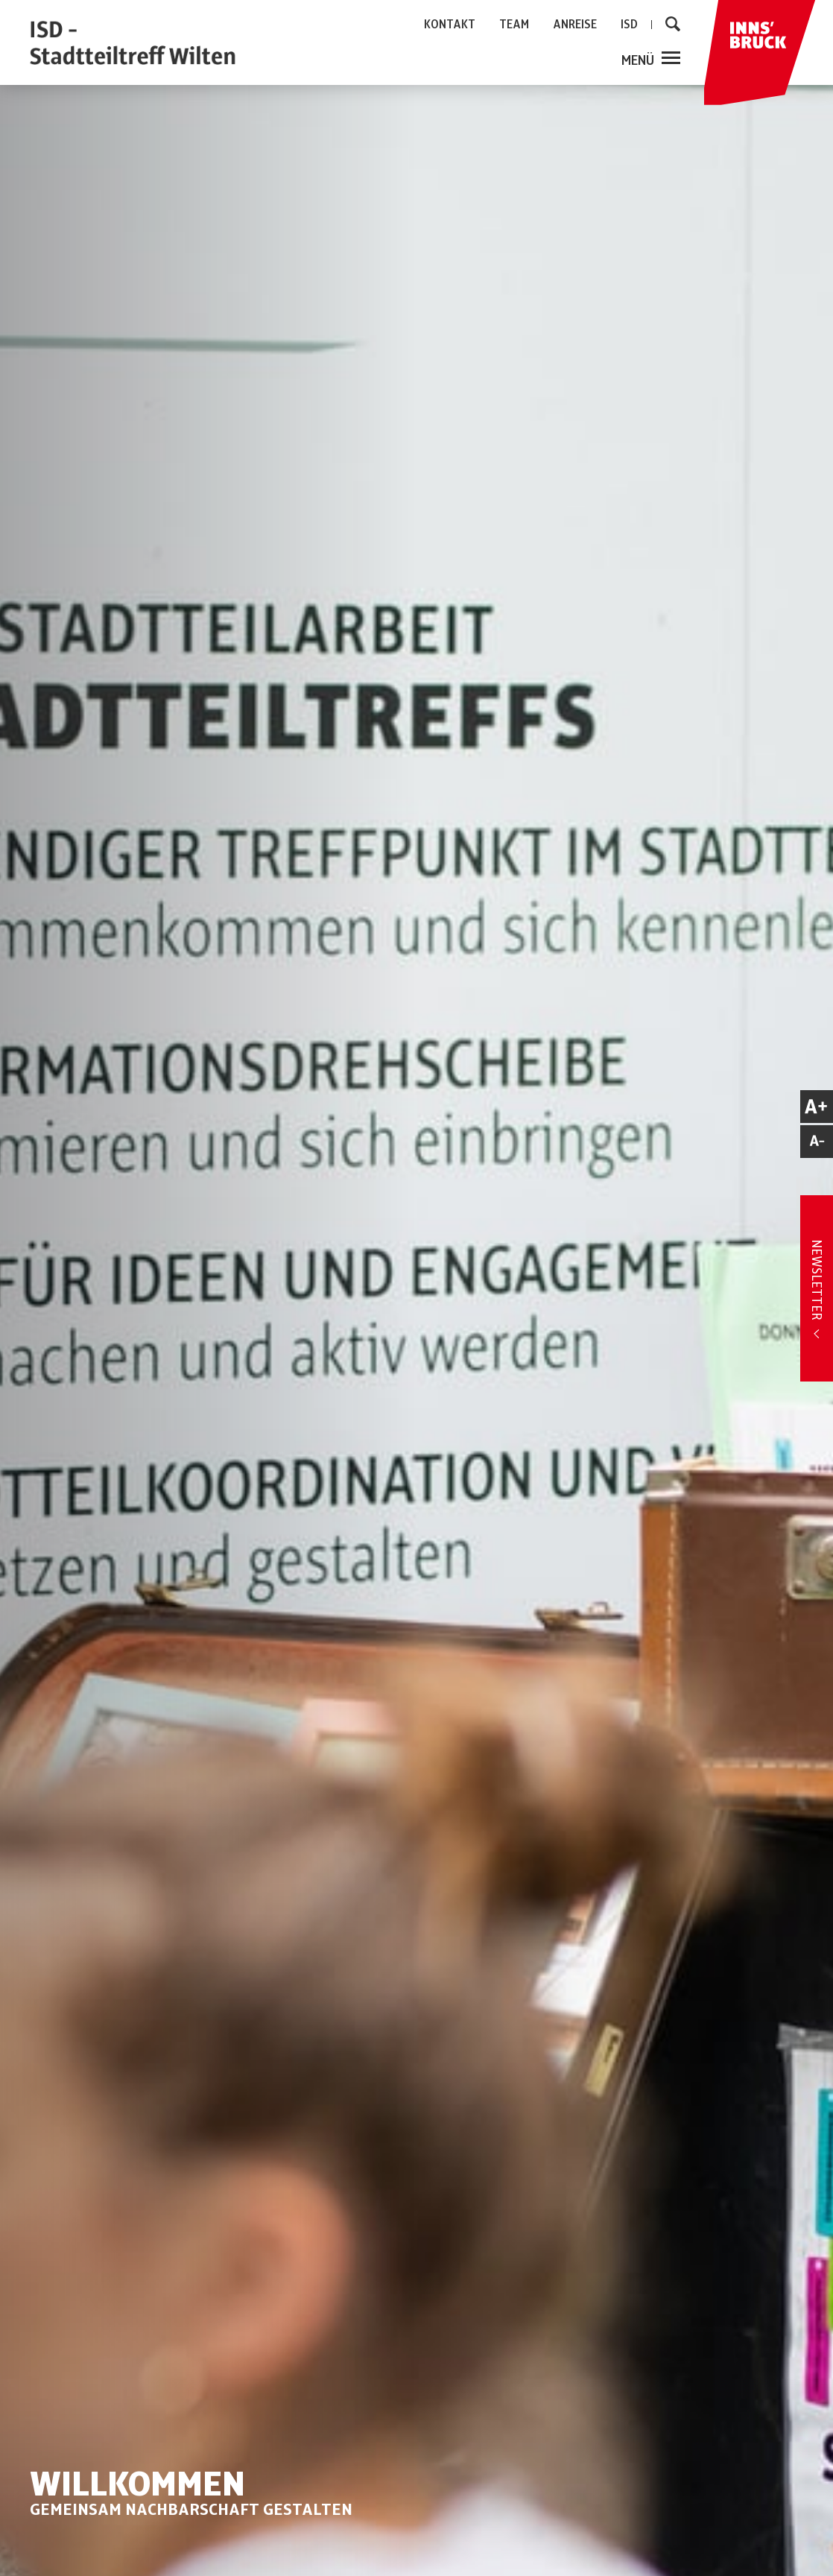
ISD (629, 24)
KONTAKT (449, 24)
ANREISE (575, 24)
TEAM (514, 24)
